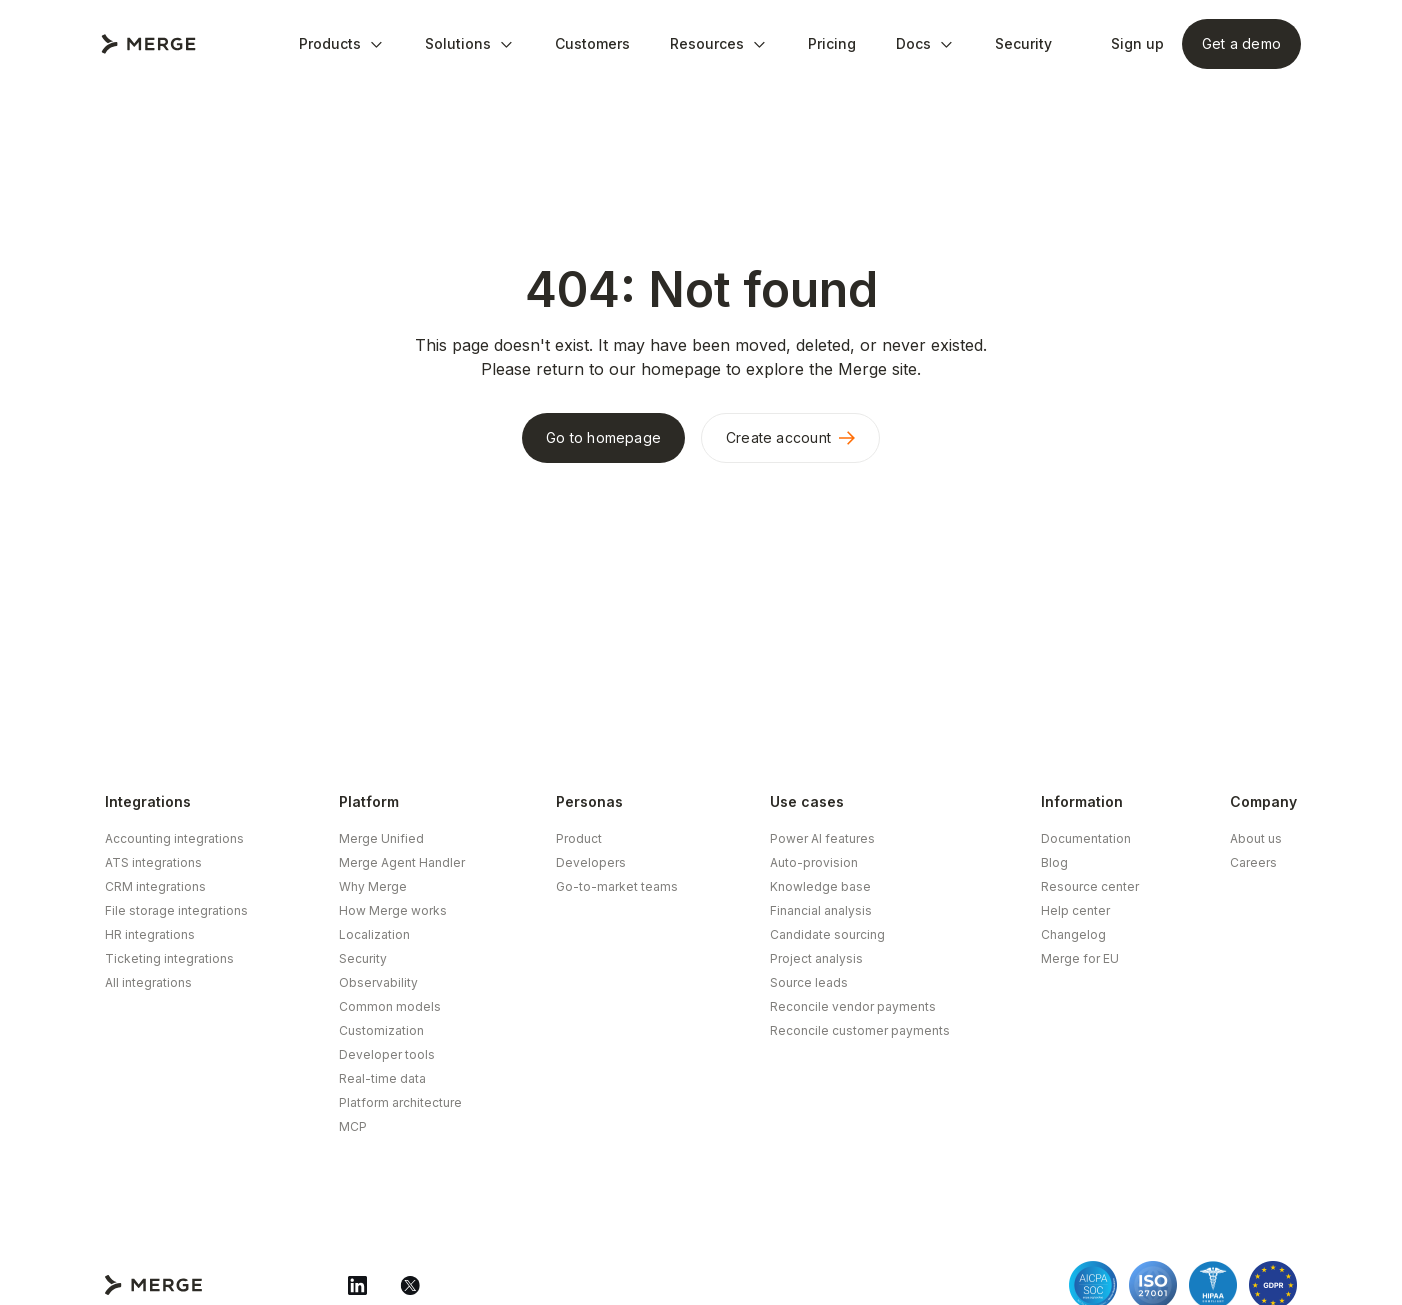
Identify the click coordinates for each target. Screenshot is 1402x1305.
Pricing (832, 43)
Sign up (1137, 43)
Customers (592, 43)
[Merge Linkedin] (358, 1285)
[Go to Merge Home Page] (148, 44)
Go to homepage (603, 437)
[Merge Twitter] (410, 1285)
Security (1023, 43)
